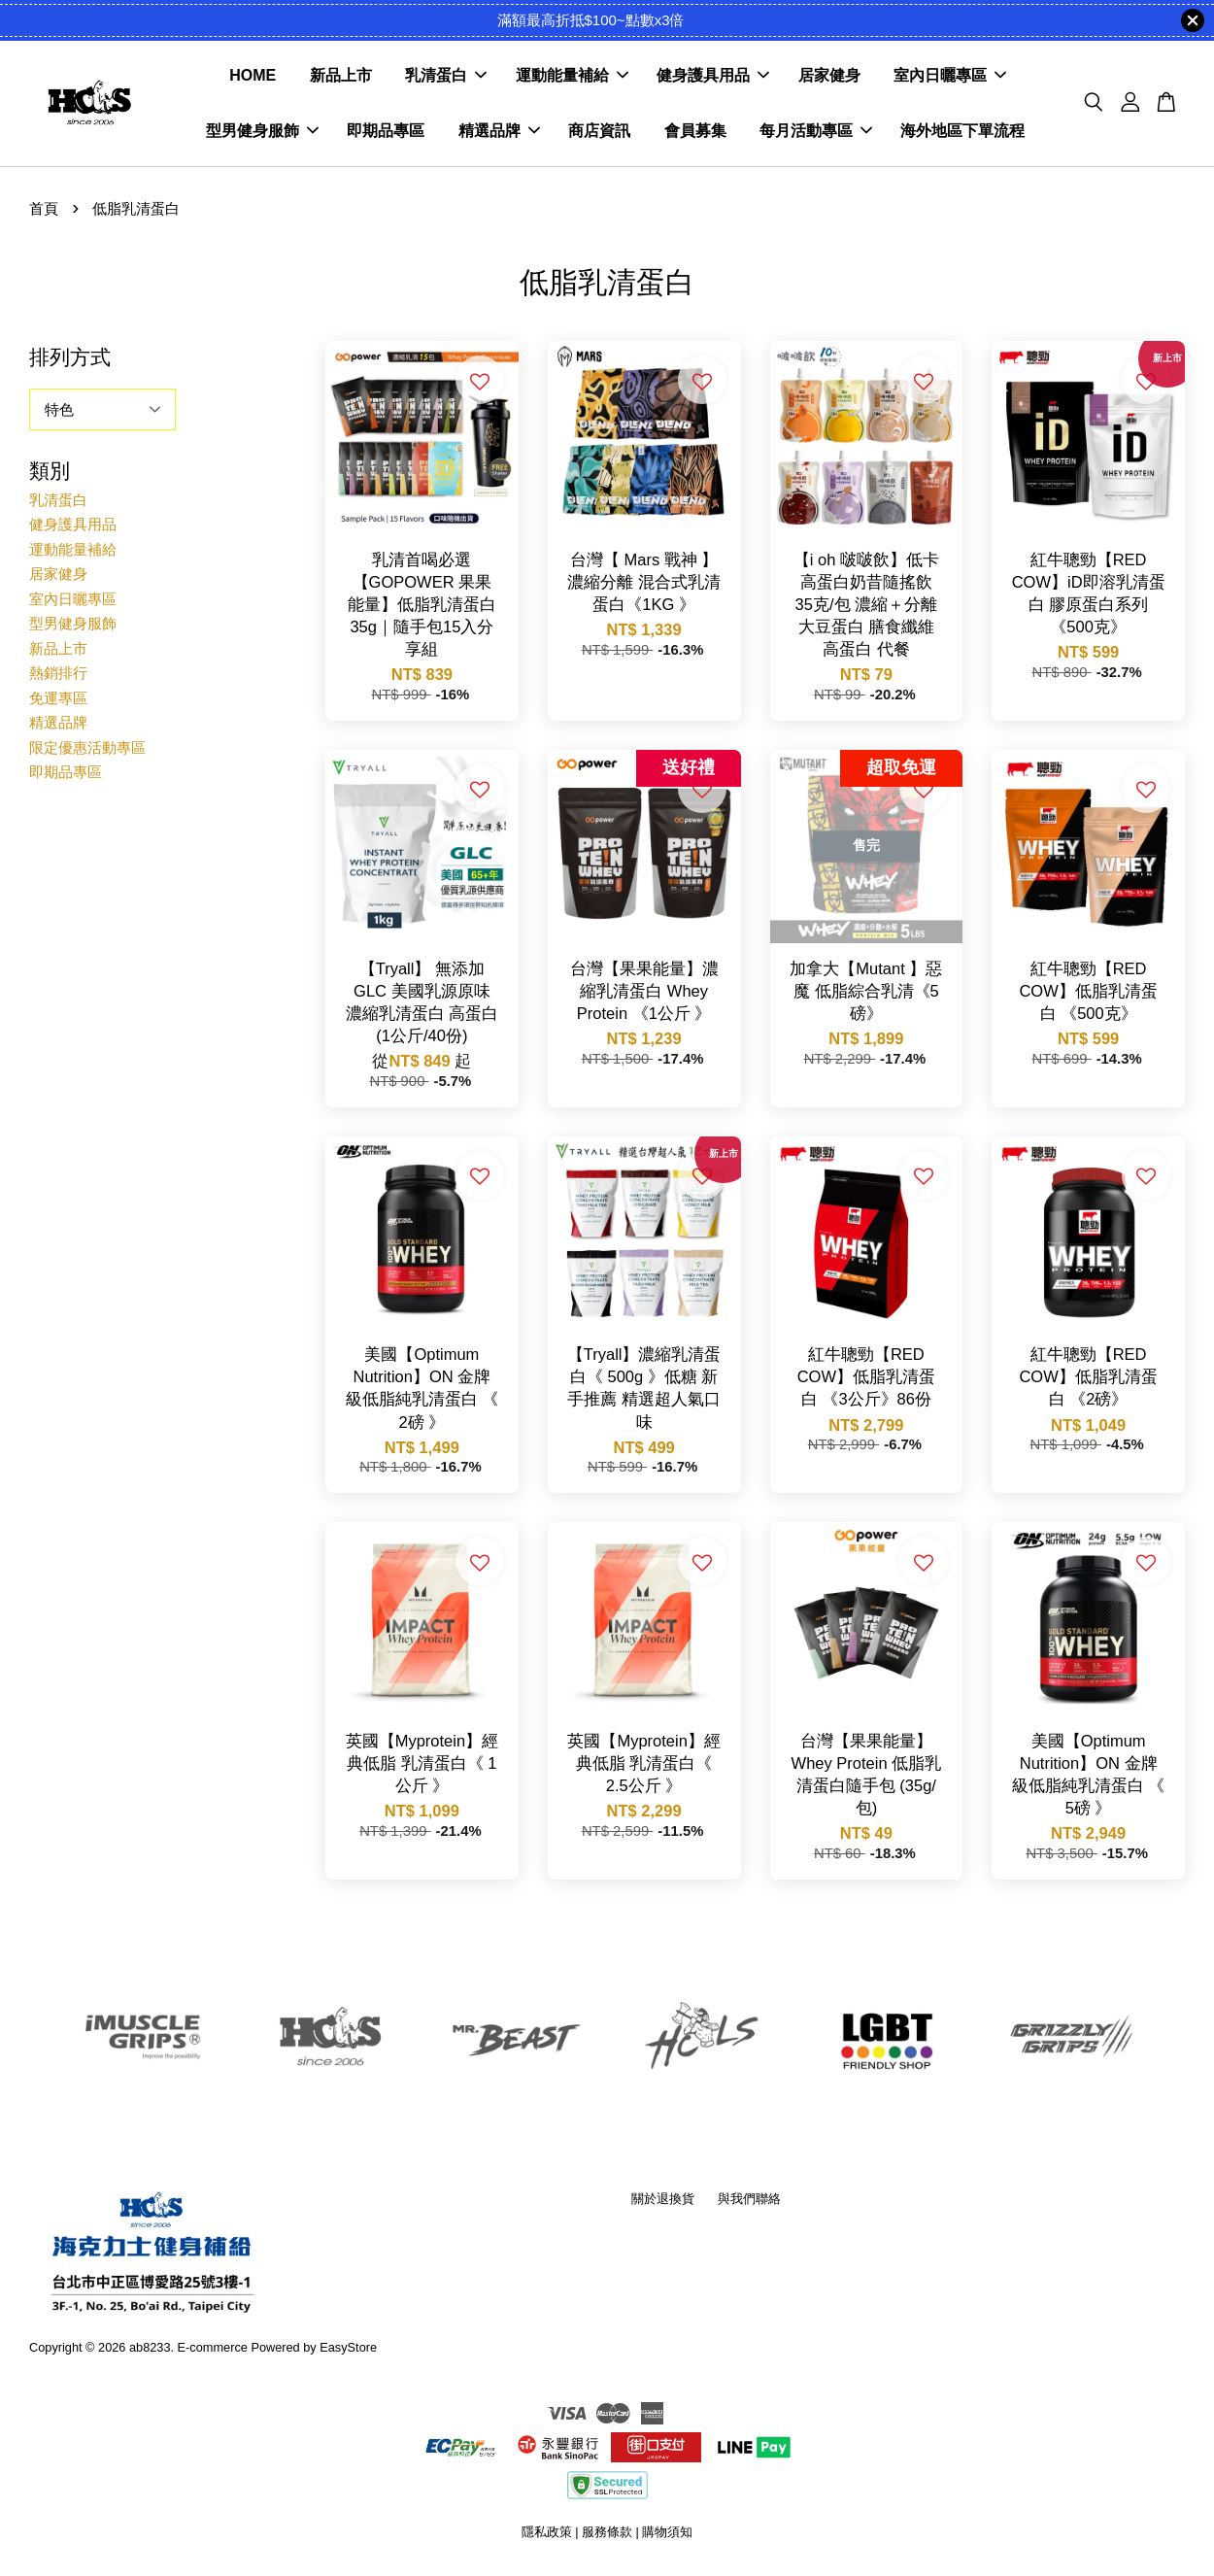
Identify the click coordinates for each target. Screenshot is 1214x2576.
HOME (252, 78)
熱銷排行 (58, 677)
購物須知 (667, 2536)
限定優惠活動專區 (87, 751)
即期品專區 (385, 133)
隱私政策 (547, 2536)
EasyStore (348, 2351)
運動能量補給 (572, 78)
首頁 (43, 213)
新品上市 (341, 78)
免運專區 (58, 702)
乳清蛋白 (446, 78)
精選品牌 (499, 133)
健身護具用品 (713, 78)
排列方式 (70, 361)
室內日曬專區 (950, 78)
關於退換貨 (662, 2202)
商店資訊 (599, 133)
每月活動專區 (815, 133)
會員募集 (695, 133)
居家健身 (829, 78)
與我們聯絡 (749, 2202)
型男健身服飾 (262, 133)
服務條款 (607, 2536)
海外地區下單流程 (962, 133)
